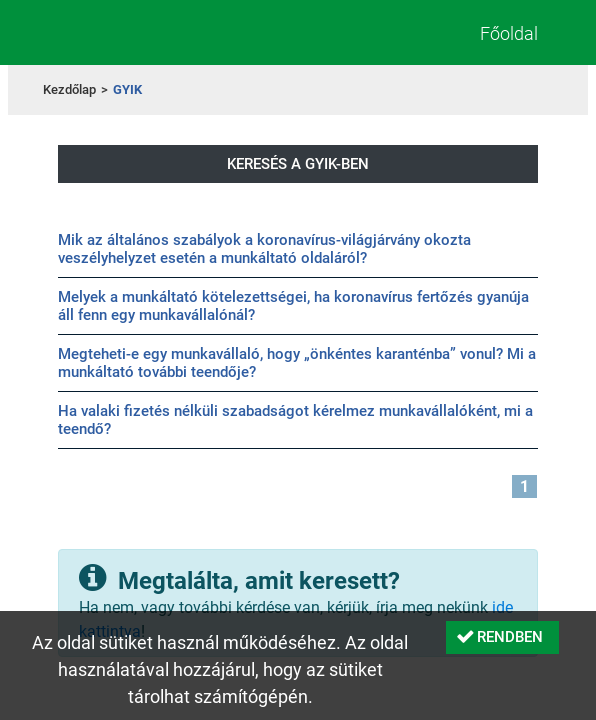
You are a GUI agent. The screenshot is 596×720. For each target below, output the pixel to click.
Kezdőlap (69, 89)
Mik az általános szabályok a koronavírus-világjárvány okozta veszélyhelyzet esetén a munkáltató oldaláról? (264, 249)
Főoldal (509, 34)
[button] (502, 637)
